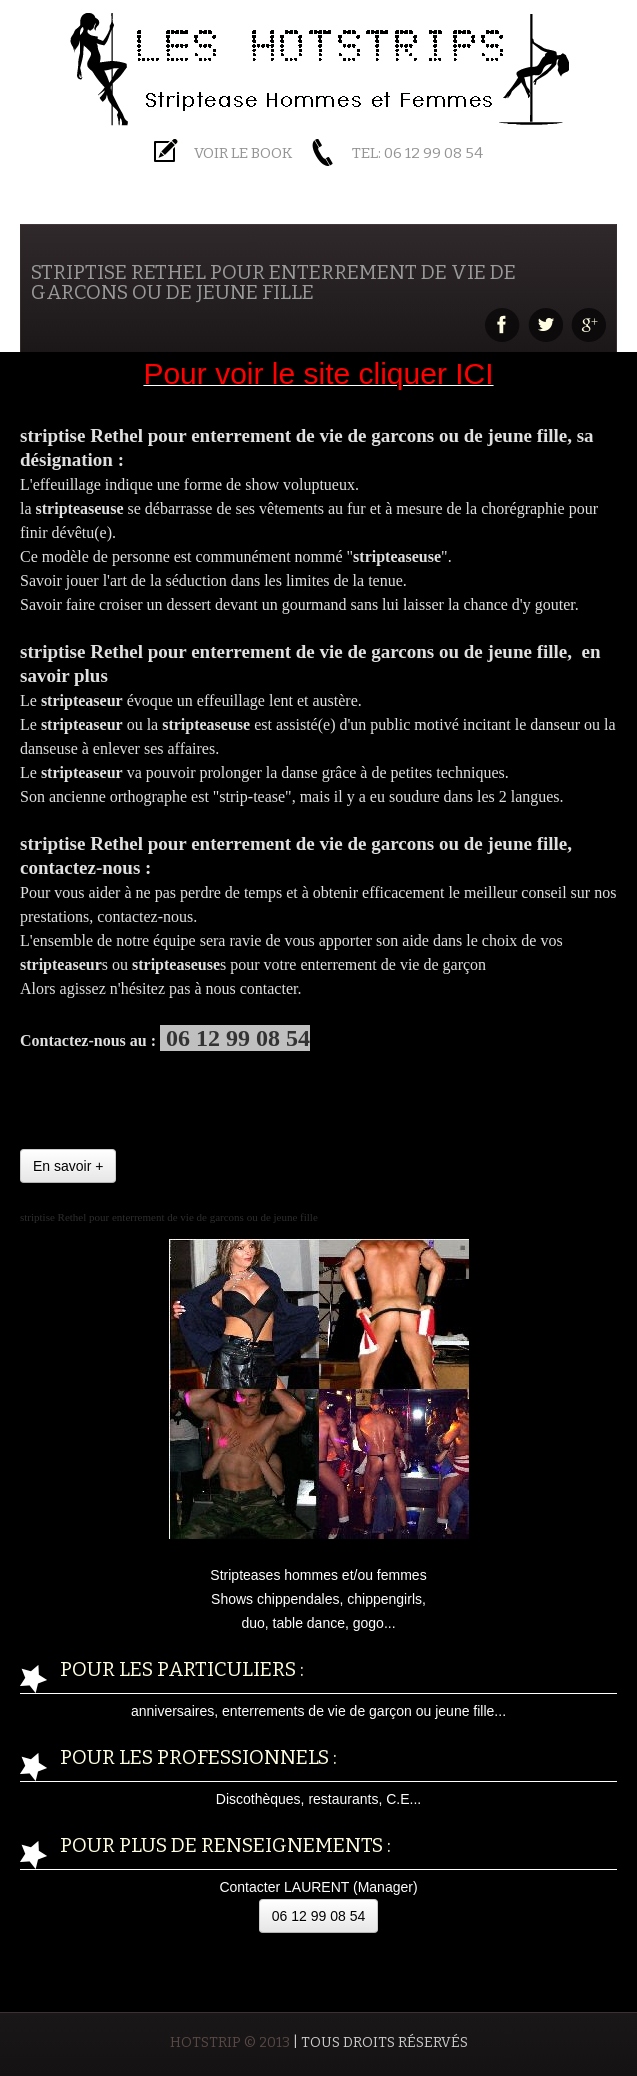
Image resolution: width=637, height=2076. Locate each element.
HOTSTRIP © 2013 (230, 2042)
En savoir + (68, 1166)
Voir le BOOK (243, 153)
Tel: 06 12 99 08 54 (417, 153)
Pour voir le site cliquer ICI (318, 373)
